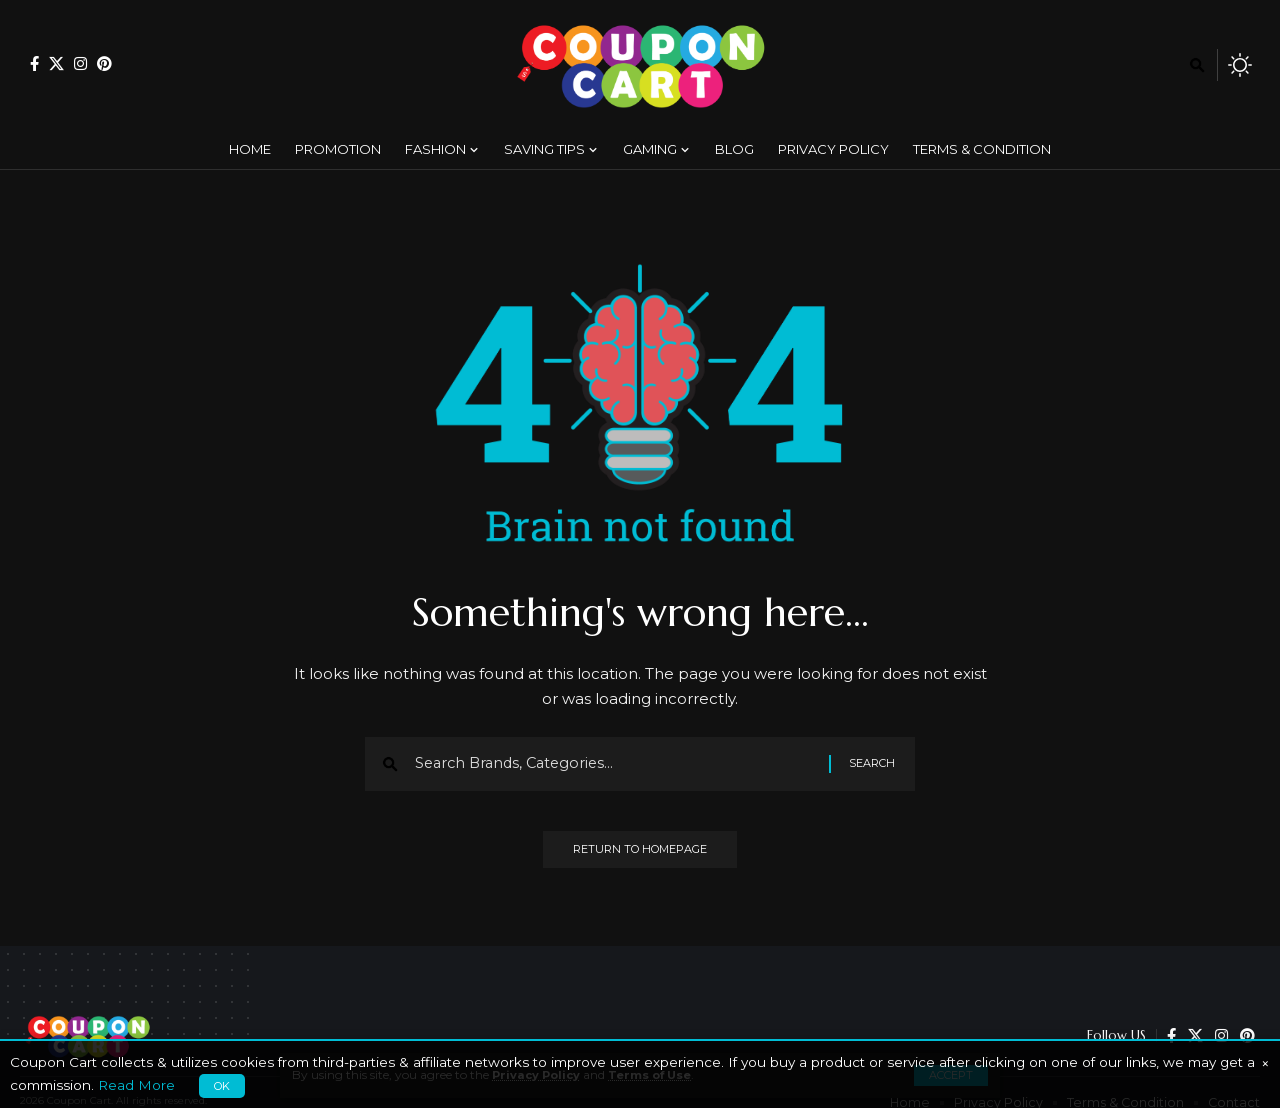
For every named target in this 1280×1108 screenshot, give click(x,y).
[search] (1197, 65)
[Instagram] (80, 63)
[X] (56, 63)
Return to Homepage (640, 855)
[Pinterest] (104, 63)
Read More (136, 1085)
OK (222, 1086)
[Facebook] (34, 63)
